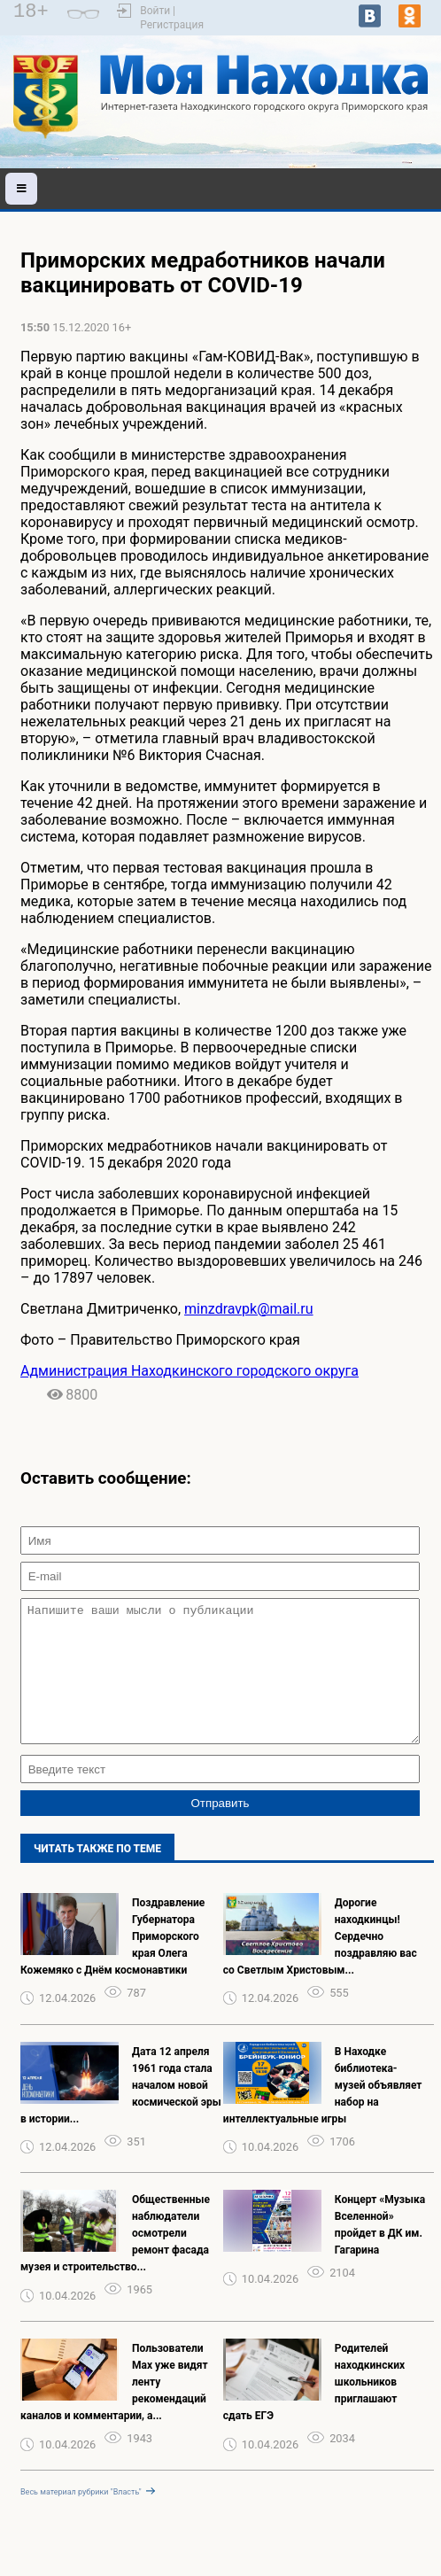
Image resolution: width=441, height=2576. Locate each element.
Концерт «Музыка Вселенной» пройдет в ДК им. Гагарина (380, 2251)
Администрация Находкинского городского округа (189, 1370)
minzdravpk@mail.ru (248, 1308)
